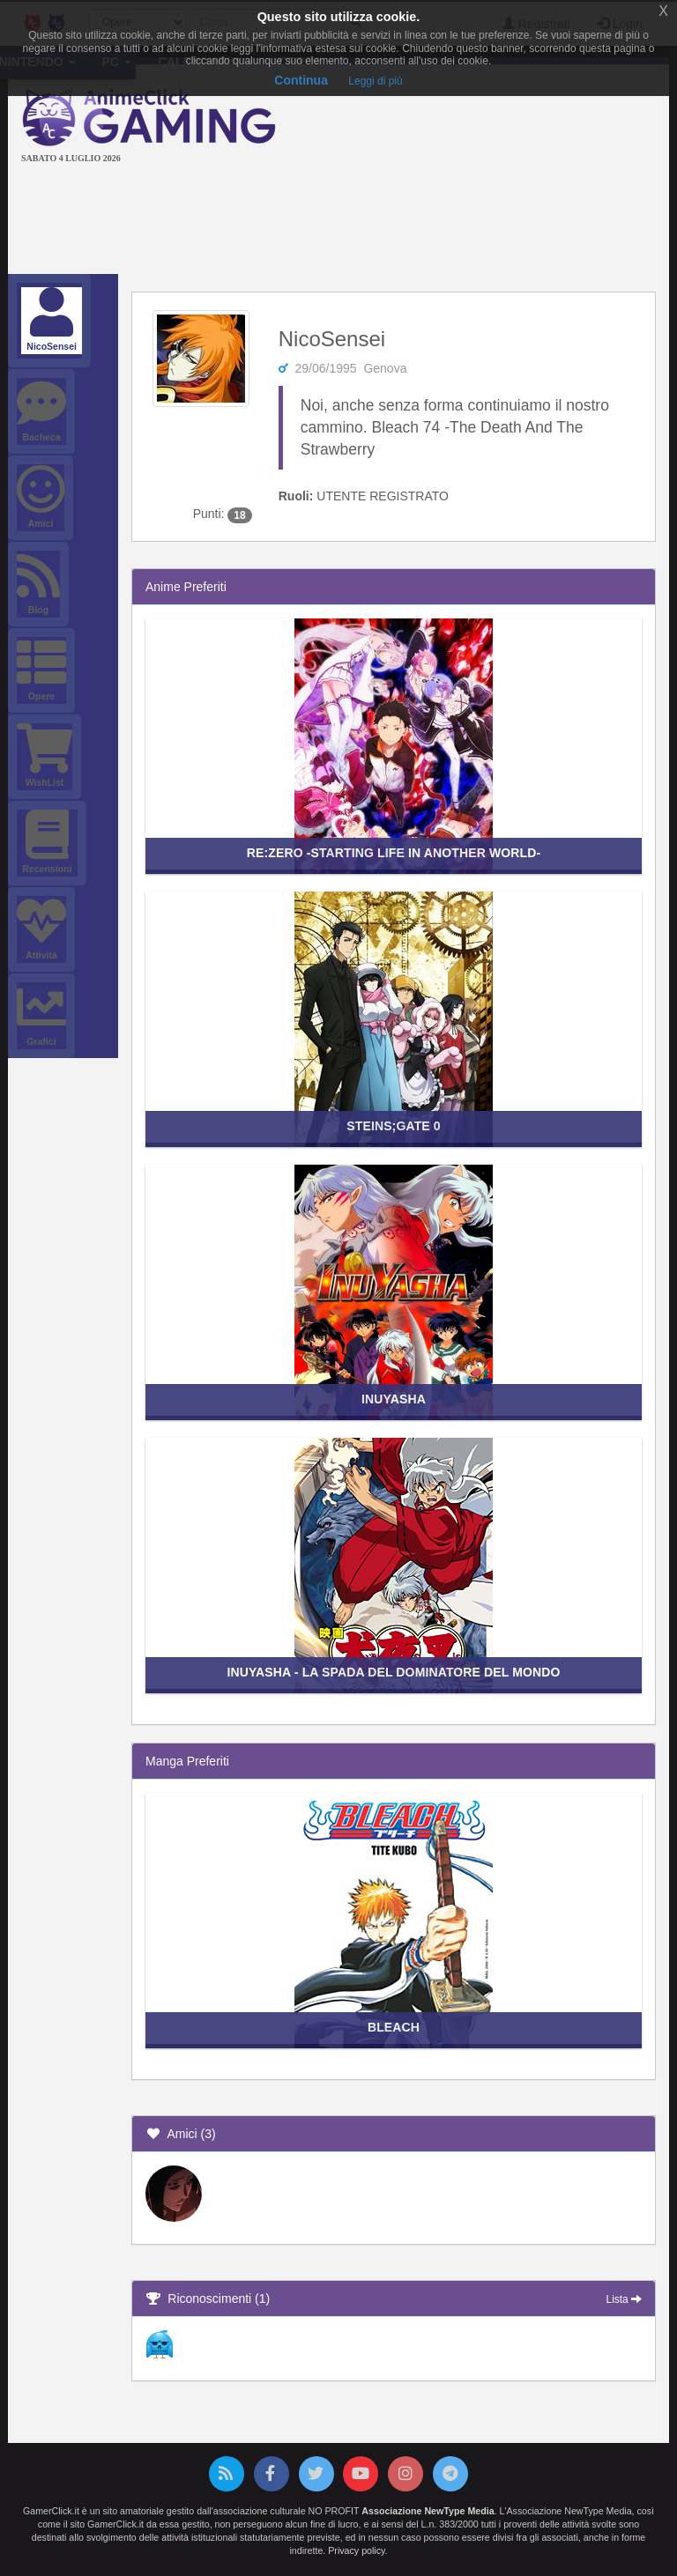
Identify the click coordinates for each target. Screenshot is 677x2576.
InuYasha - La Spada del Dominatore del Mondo (393, 1672)
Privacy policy (356, 2550)
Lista (624, 2299)
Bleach (394, 2027)
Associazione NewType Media (427, 2511)
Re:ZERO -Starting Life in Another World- (394, 853)
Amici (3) (180, 2134)
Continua (301, 80)
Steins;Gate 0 (393, 1126)
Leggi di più (375, 81)
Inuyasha (393, 1399)
